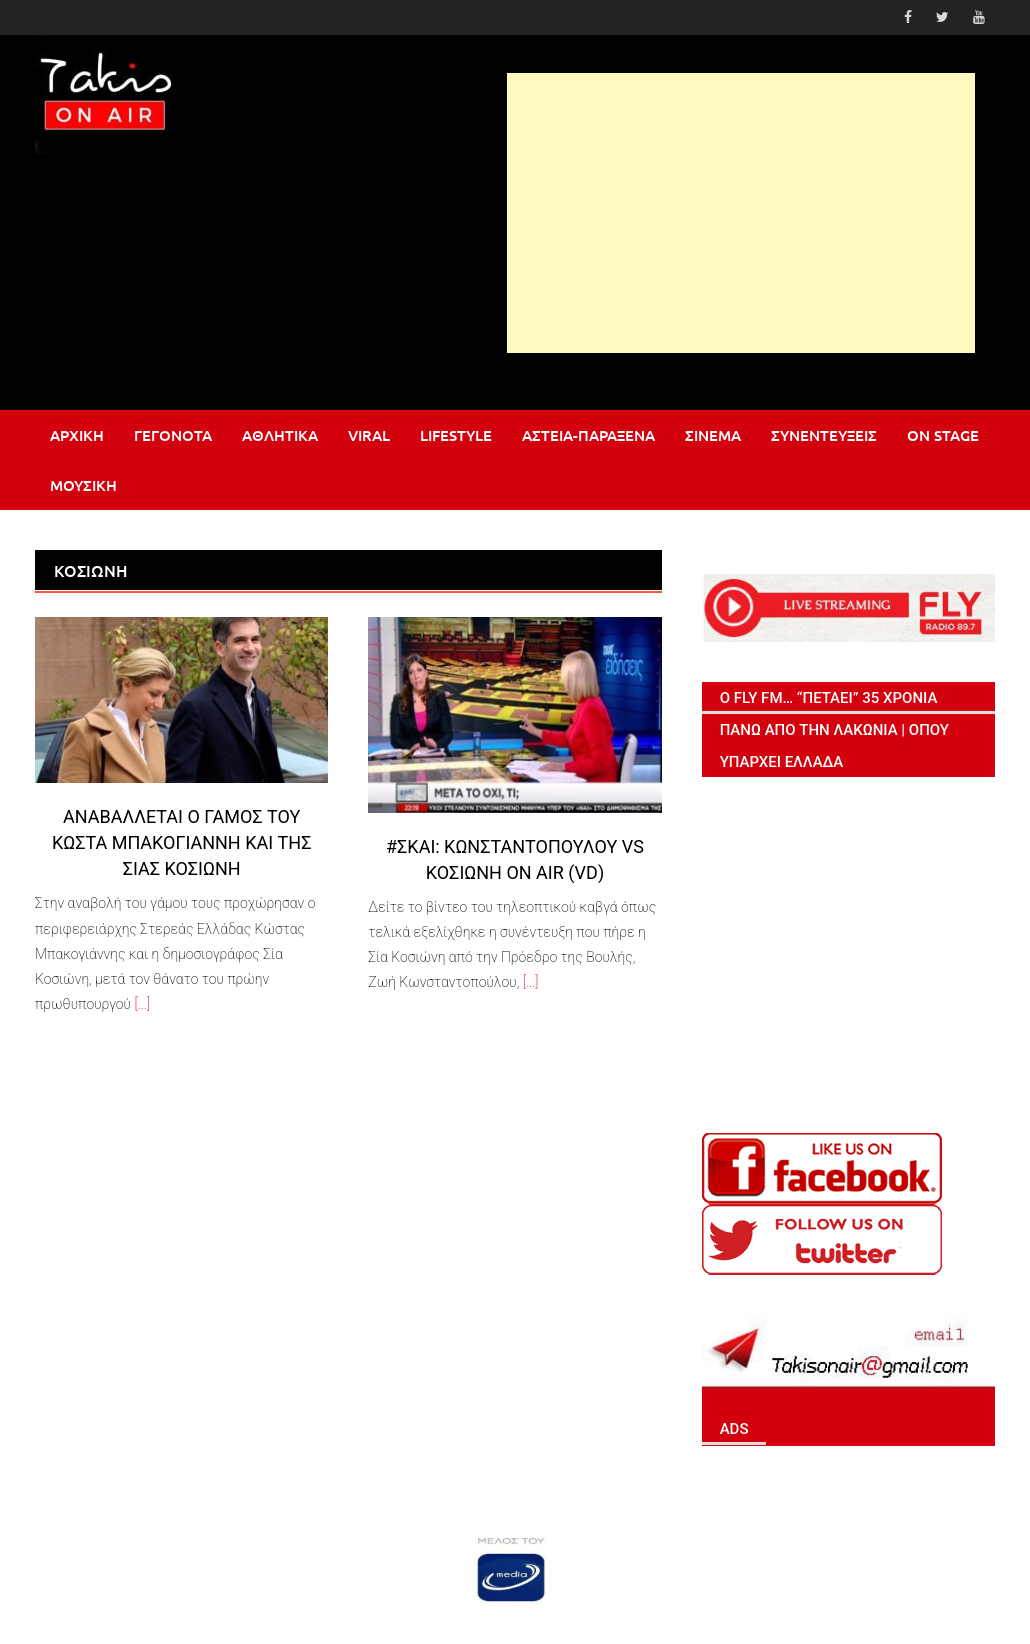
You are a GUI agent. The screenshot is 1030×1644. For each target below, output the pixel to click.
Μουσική (83, 485)
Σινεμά (713, 435)
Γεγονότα (173, 435)
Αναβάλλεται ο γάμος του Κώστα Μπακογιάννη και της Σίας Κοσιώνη (182, 842)
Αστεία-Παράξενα (588, 435)
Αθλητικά (280, 435)
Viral (369, 435)
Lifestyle (456, 435)
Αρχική (77, 435)
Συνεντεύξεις (824, 435)
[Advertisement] (741, 213)
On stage (943, 435)
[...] (142, 1004)
